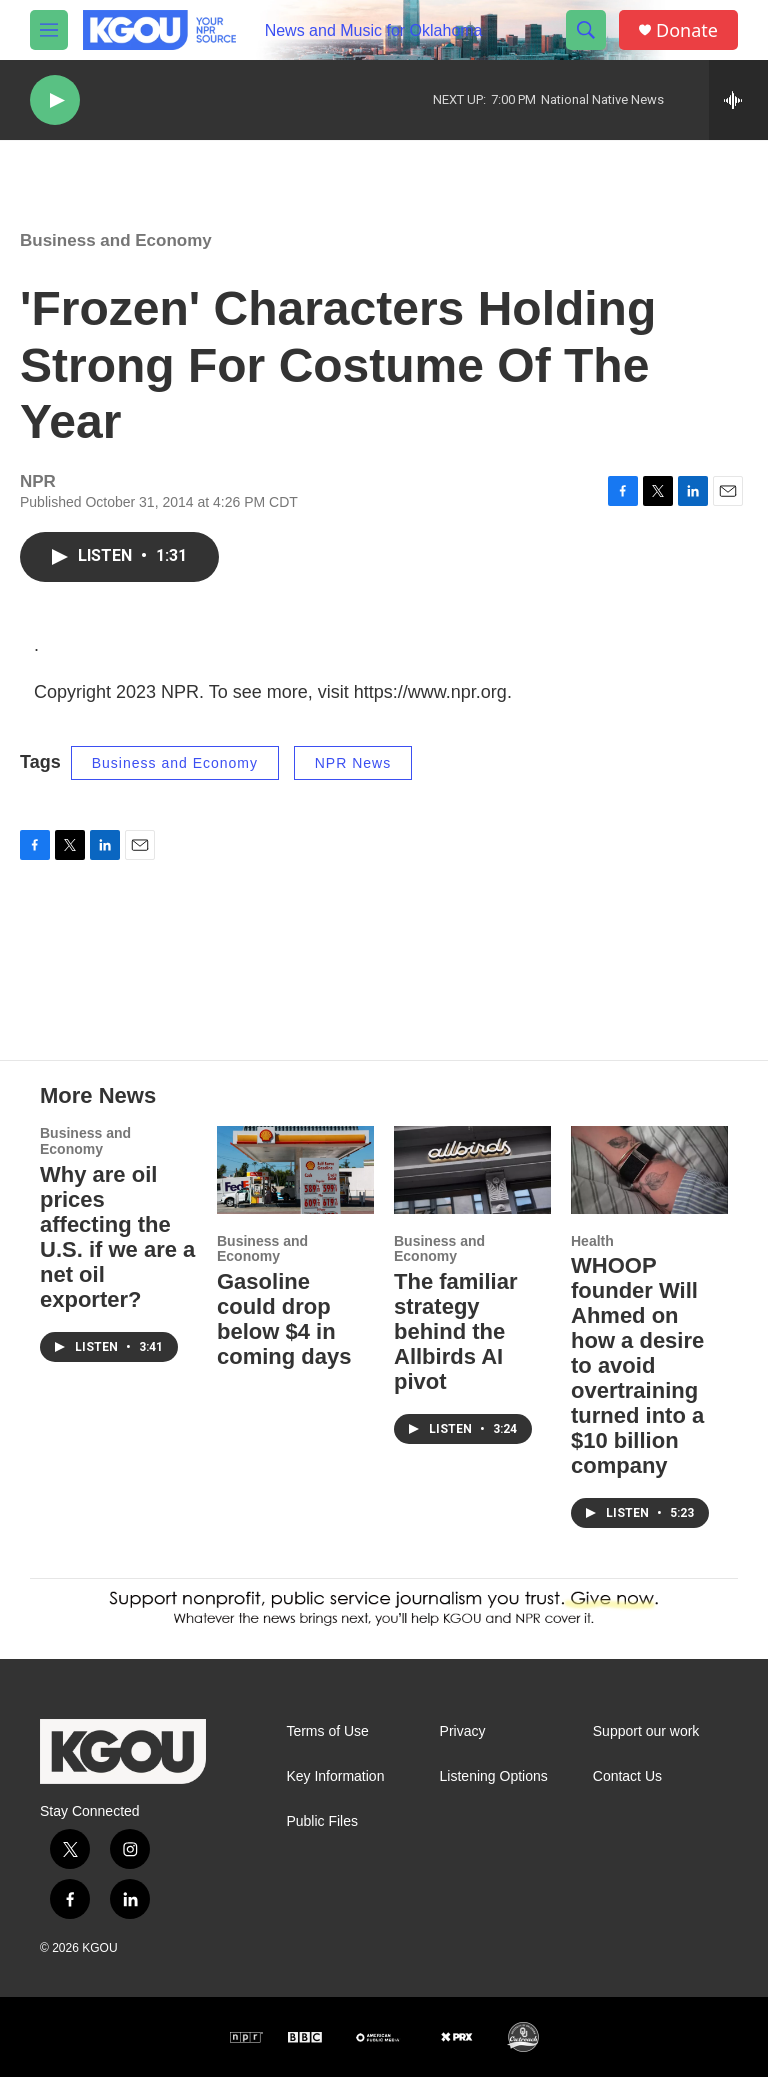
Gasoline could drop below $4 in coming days (284, 1319)
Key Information (335, 1776)
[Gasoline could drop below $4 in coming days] (295, 1169)
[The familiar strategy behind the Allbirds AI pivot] (472, 1169)
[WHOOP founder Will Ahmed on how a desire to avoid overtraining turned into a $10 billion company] (649, 1169)
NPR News (353, 763)
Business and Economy (116, 240)
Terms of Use (327, 1731)
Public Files (322, 1821)
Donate (687, 30)
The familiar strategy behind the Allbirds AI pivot (455, 1331)
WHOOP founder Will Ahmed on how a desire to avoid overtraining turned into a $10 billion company (637, 1365)
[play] (55, 100)
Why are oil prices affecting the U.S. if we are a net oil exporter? (117, 1237)
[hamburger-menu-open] (49, 30)
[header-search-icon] (586, 30)
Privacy (463, 1731)
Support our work (646, 1731)
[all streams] (738, 100)
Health (592, 1241)
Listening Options (494, 1776)
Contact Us (627, 1776)
